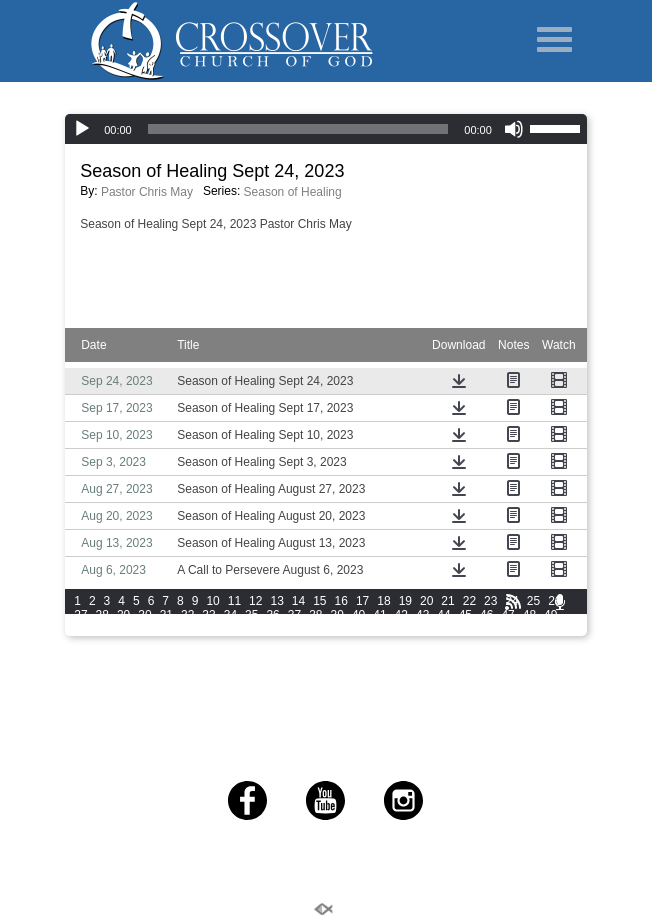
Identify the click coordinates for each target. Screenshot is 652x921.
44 (443, 615)
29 (123, 615)
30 (144, 615)
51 (102, 629)
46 (486, 615)
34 (230, 615)
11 (234, 601)
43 (422, 615)
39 (337, 615)
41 (379, 615)
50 (80, 629)
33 (208, 615)
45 (465, 615)
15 (319, 601)
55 (187, 629)
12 (255, 601)
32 (187, 615)
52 (123, 629)
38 (315, 615)
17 (362, 601)
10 (212, 601)
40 (358, 615)
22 (469, 601)
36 (272, 615)
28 (102, 615)
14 (298, 601)
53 (144, 629)
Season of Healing (293, 192)
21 (447, 601)
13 (276, 601)
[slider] (558, 127)
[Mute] (514, 129)
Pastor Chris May (147, 192)
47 (507, 615)
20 (426, 601)
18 (383, 601)
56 (208, 629)
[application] (326, 129)
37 (294, 615)
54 (166, 629)
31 (166, 615)
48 (529, 615)
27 (80, 615)
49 (550, 615)
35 (251, 615)
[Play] (82, 129)
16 (341, 601)
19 (405, 601)
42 (401, 615)
